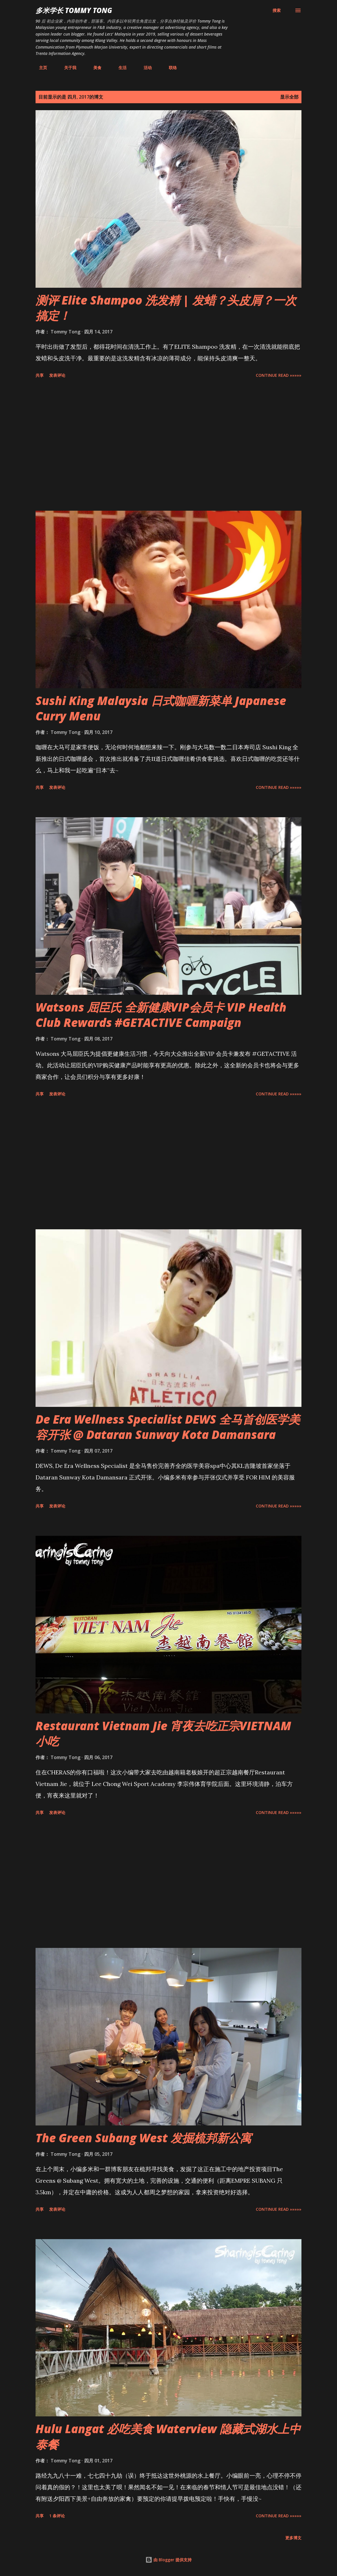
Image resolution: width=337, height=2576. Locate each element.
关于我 (67, 67)
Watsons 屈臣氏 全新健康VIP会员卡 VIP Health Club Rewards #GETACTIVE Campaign (161, 1014)
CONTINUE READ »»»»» (278, 375)
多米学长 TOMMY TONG (74, 10)
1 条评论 (57, 2515)
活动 (144, 67)
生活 (119, 67)
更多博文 (293, 2537)
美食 (94, 67)
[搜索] (277, 10)
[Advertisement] (168, 445)
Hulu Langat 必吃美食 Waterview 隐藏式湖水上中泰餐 (168, 2436)
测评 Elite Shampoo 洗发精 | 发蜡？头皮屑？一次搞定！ (166, 307)
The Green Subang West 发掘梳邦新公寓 (143, 2138)
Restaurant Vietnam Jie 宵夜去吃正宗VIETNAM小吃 (163, 1733)
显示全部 (289, 97)
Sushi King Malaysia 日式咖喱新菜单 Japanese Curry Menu (161, 708)
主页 (40, 67)
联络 (169, 67)
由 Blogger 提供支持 (168, 2559)
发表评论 (57, 375)
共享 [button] (40, 375)
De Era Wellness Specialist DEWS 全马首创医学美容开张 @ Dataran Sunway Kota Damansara (168, 1426)
